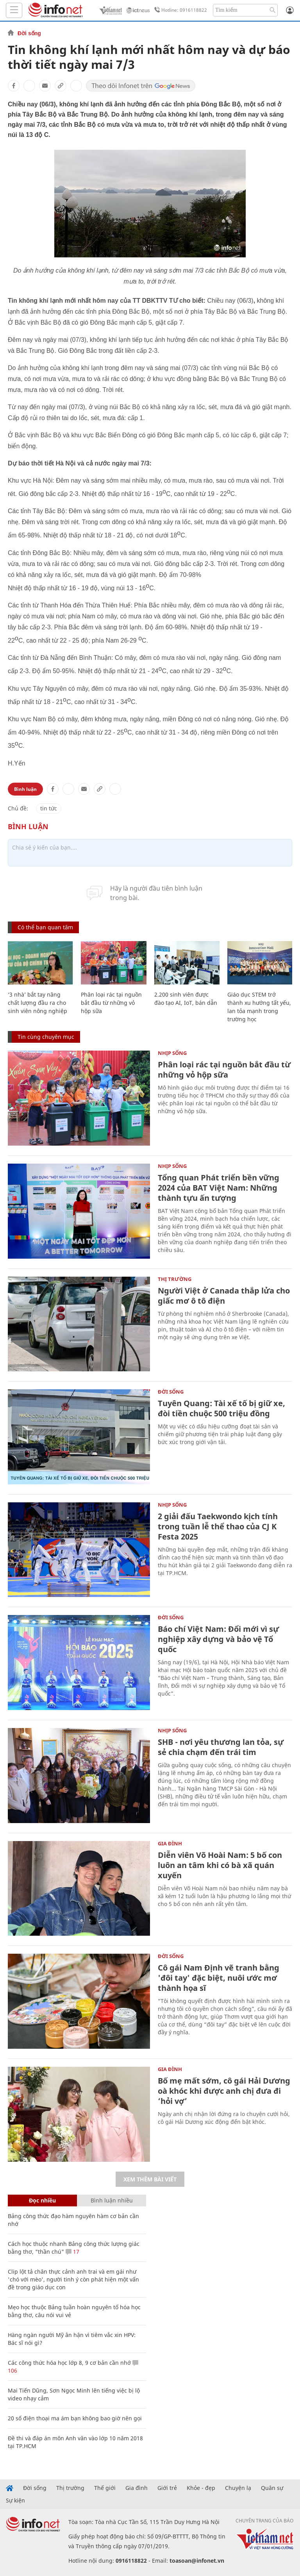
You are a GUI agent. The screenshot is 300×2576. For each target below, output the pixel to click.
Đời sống (29, 33)
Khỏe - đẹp (201, 2488)
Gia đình (170, 1843)
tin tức (48, 808)
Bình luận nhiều (112, 2200)
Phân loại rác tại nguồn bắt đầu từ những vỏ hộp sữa (111, 1003)
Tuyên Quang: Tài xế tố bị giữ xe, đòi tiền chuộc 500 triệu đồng (221, 1408)
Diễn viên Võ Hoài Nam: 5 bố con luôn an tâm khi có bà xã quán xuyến (220, 1865)
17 (72, 2251)
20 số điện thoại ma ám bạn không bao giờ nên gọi (75, 2418)
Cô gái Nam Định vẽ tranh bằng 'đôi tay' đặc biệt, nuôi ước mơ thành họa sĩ (218, 1977)
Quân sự (272, 2488)
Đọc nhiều (42, 2200)
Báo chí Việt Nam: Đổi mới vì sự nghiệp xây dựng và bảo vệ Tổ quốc (218, 1639)
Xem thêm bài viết (150, 2179)
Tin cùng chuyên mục (46, 1036)
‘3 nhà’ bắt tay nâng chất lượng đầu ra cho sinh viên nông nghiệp (37, 1003)
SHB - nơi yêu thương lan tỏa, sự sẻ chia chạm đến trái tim (221, 1747)
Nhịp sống (172, 1052)
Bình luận (25, 789)
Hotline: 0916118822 (179, 10)
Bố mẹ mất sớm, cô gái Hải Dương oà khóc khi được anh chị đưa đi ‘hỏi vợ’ (224, 2090)
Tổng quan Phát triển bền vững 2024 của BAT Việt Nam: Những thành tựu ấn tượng (218, 1187)
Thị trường (174, 1279)
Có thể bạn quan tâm (45, 927)
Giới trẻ (167, 2488)
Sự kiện (15, 2500)
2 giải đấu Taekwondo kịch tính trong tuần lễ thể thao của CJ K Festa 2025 (218, 1526)
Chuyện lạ (238, 2488)
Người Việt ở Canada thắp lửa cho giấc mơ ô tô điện (224, 1295)
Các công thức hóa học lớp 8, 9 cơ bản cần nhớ (69, 2362)
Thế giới (105, 2488)
